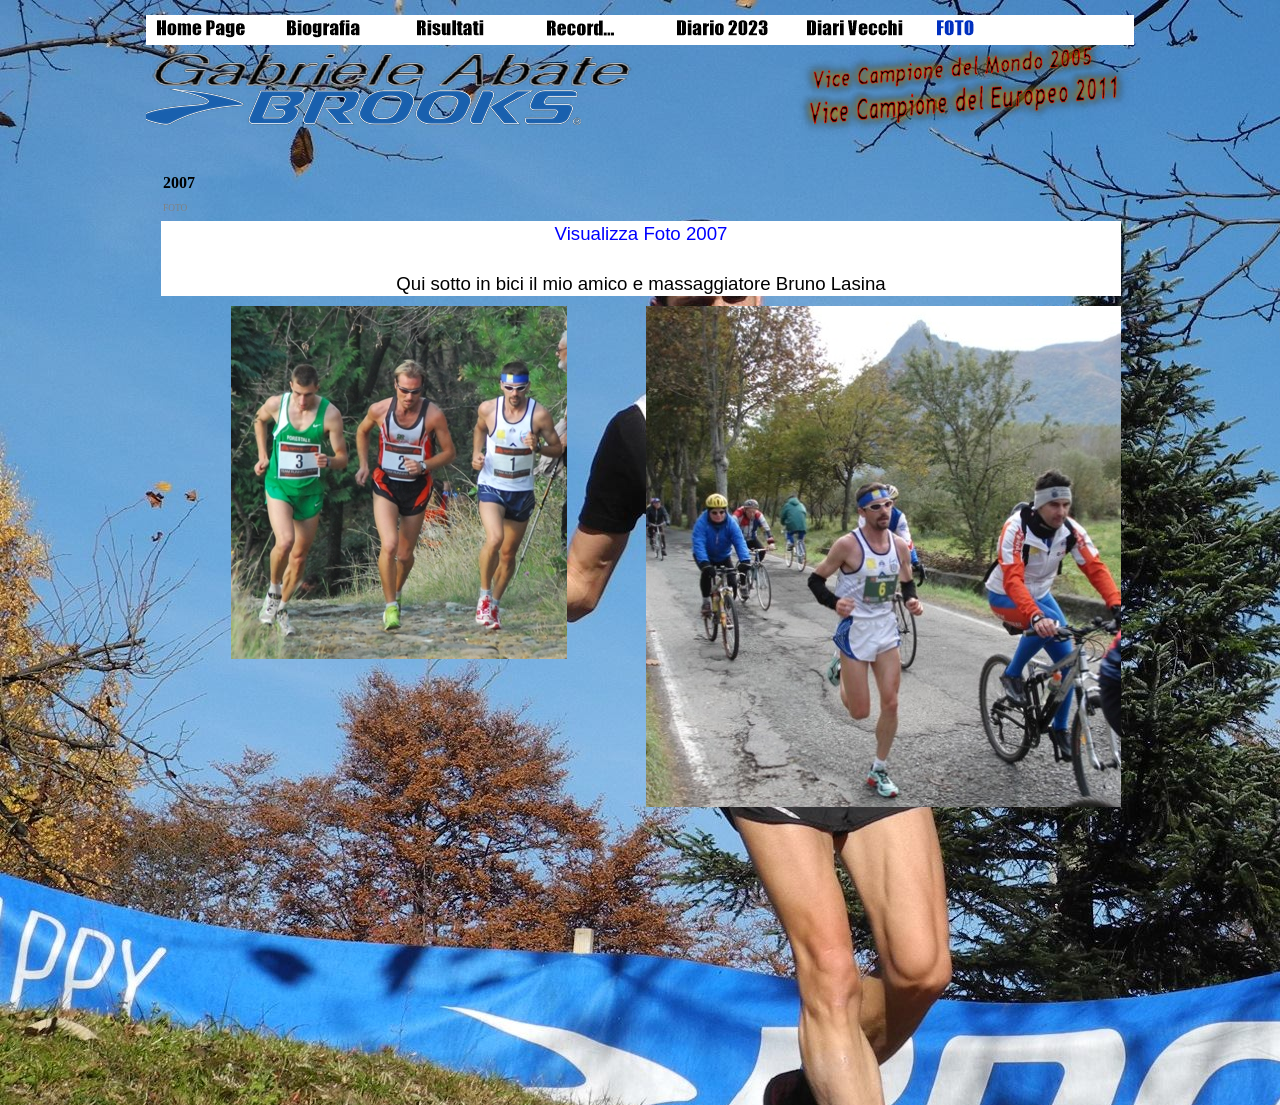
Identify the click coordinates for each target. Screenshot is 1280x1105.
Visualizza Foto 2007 (641, 233)
